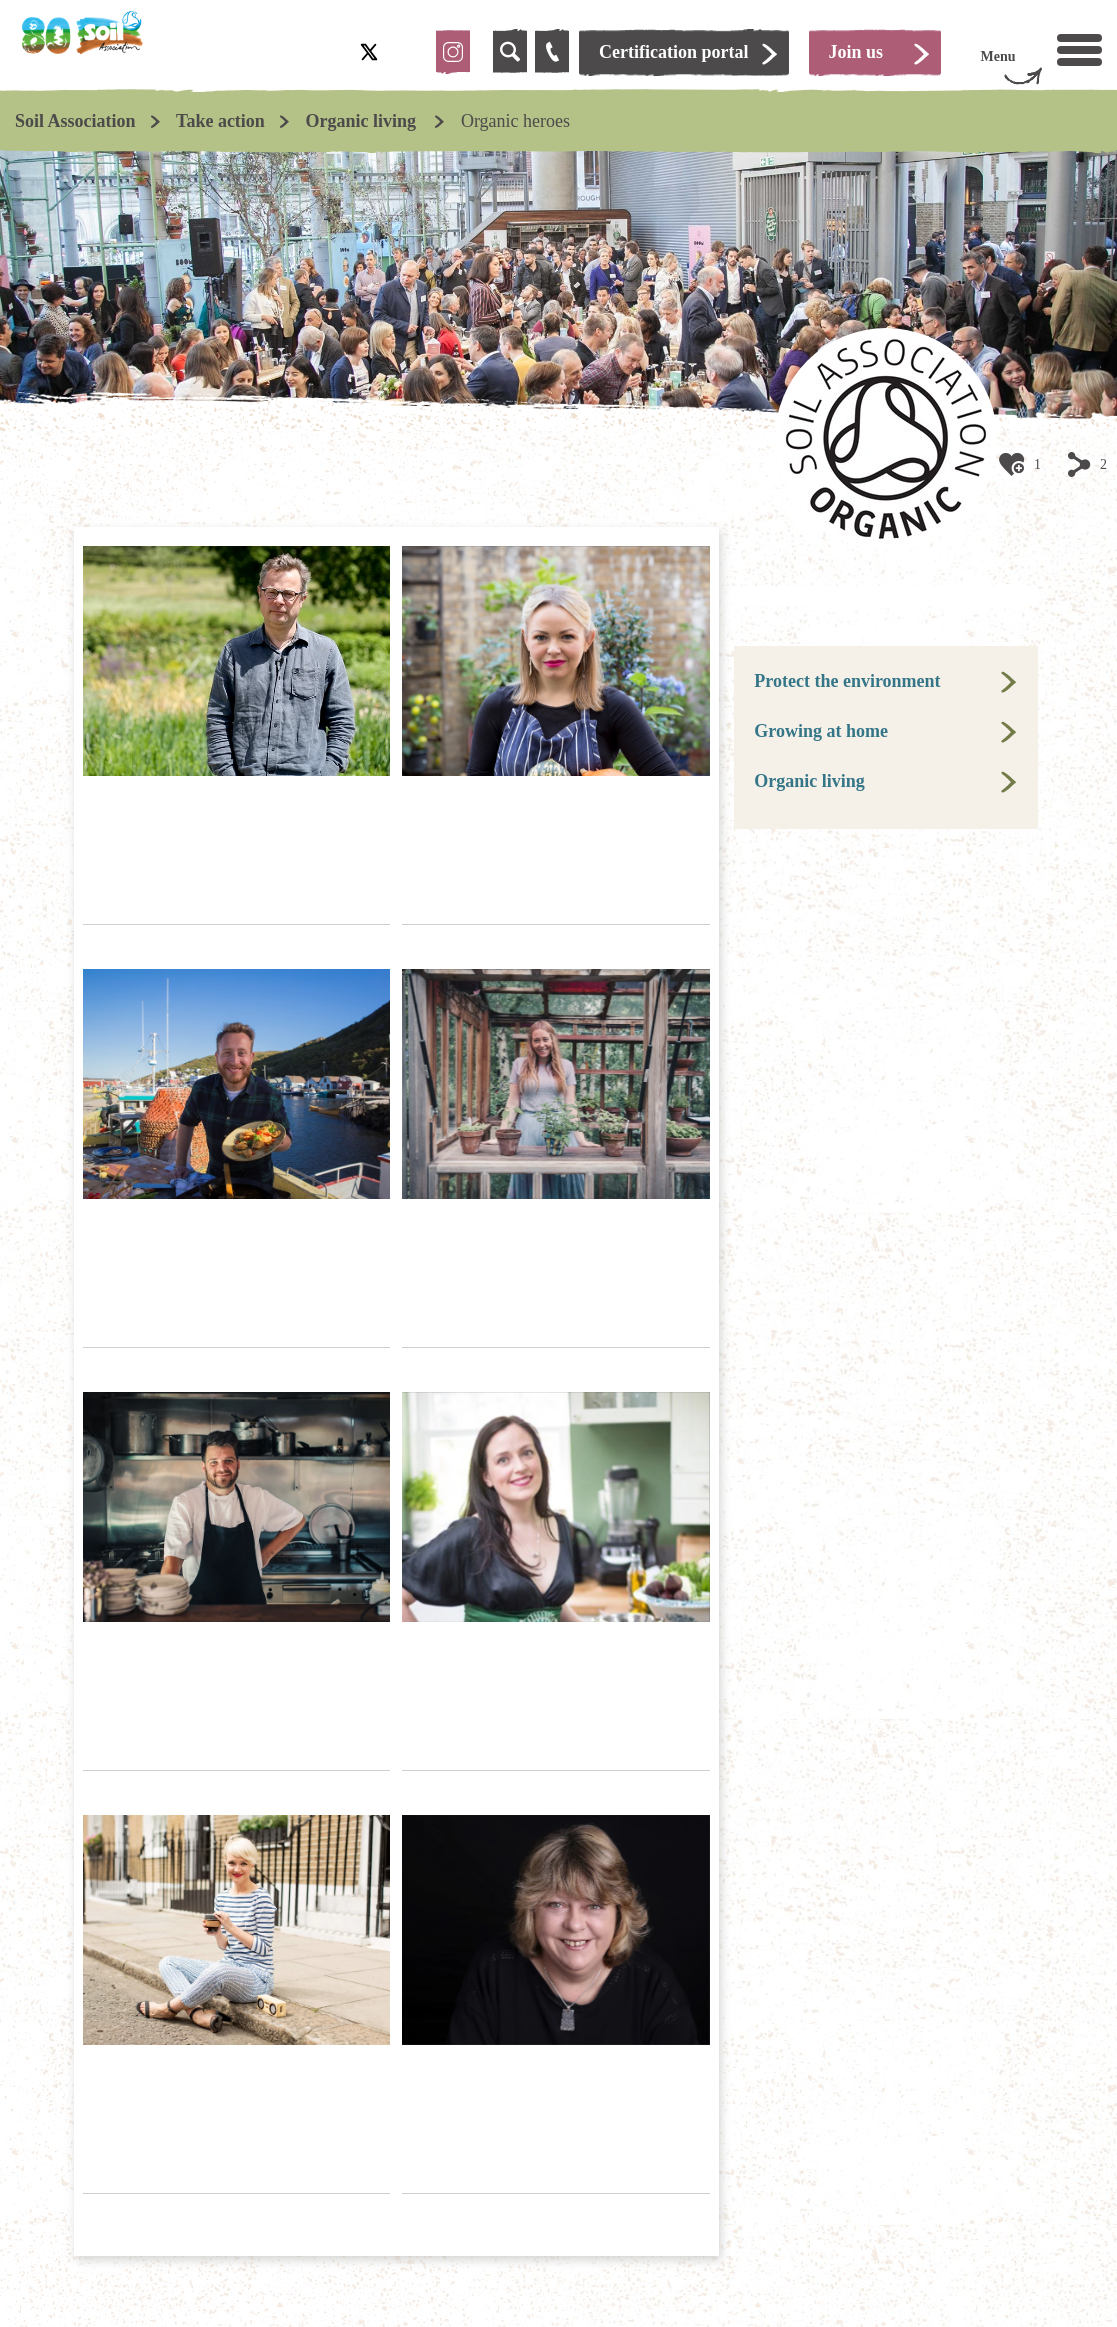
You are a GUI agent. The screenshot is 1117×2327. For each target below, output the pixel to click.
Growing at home (821, 731)
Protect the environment (847, 681)
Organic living (362, 121)
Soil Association (75, 121)
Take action (220, 121)
